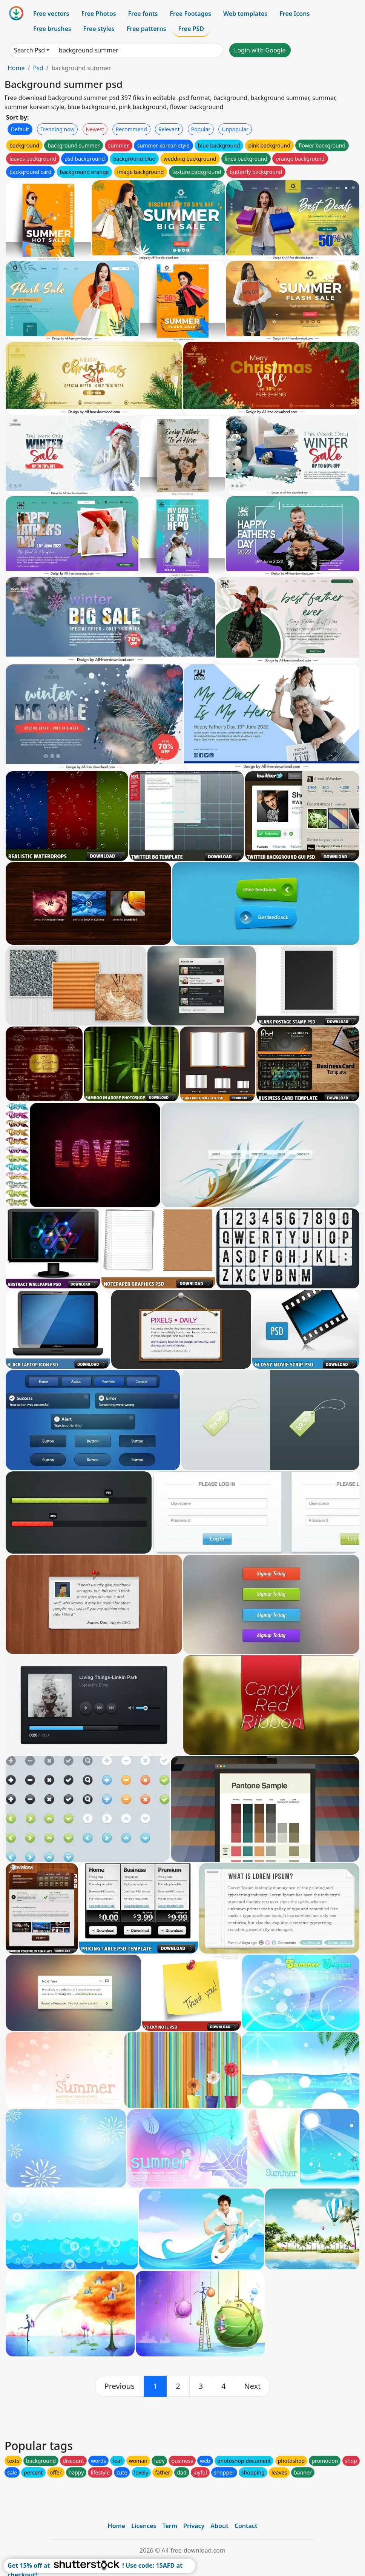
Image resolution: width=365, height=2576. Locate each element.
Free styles (99, 29)
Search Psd (29, 50)
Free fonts (143, 13)
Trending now (57, 129)
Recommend (131, 129)
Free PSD (191, 29)
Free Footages (190, 13)
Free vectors (51, 13)
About (219, 2526)
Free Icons (294, 13)
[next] (252, 2386)
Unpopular (235, 129)
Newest (95, 129)
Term (169, 2526)
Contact (246, 2526)
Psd (38, 68)
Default (20, 129)
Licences (143, 2526)
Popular (200, 129)
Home (16, 68)
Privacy (193, 2526)
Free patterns (146, 29)
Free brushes (52, 29)
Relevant (169, 129)
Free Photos (98, 13)
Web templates (245, 13)
